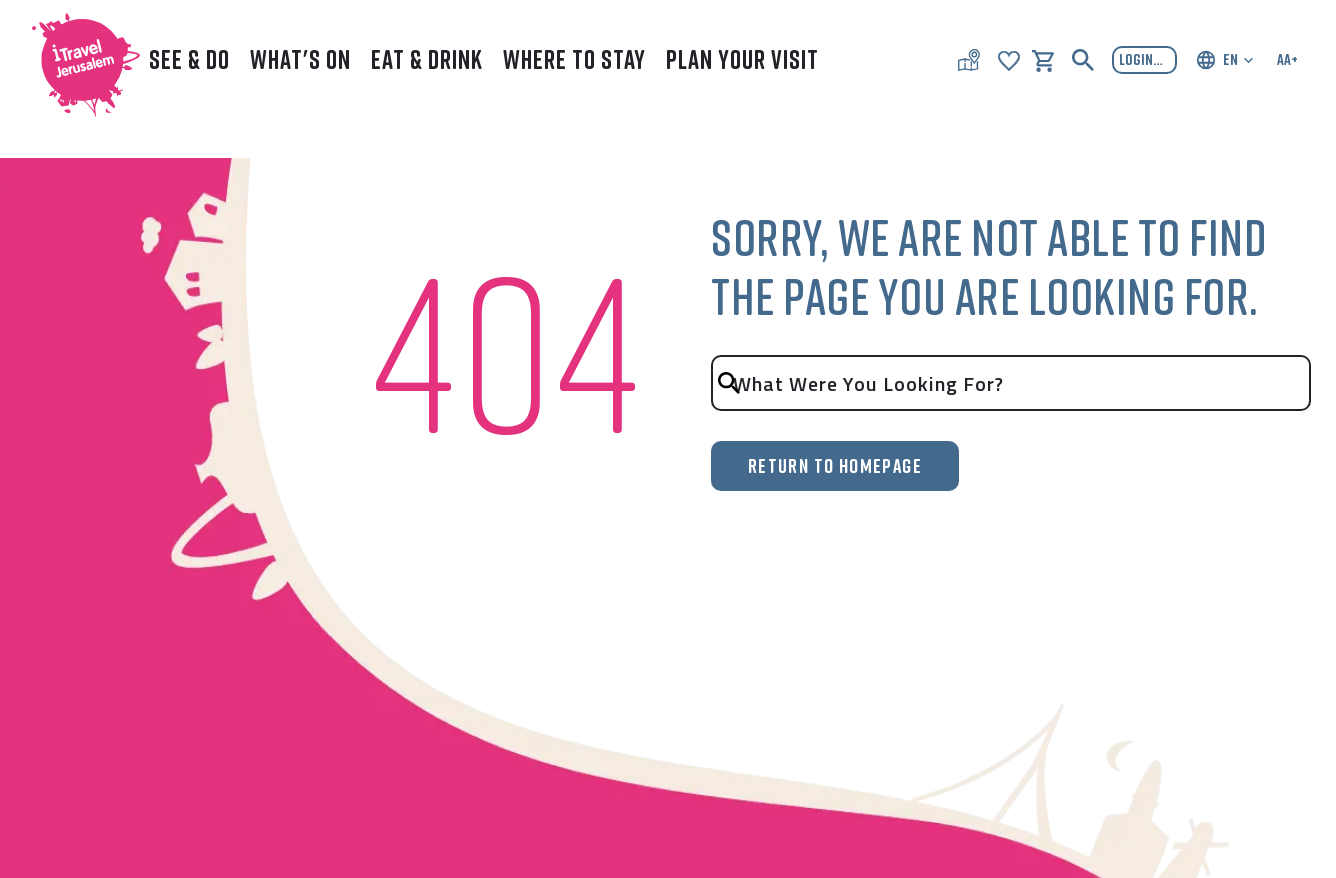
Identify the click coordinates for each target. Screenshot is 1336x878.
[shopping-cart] (1043, 59)
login (1147, 60)
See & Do (189, 59)
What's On (300, 59)
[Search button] (1083, 60)
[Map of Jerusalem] (969, 60)
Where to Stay (574, 59)
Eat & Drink (427, 59)
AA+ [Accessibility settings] (1287, 59)
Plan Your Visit (742, 59)
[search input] (1011, 383)
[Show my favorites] (1009, 59)
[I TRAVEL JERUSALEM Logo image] (77, 60)
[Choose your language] (1224, 60)
